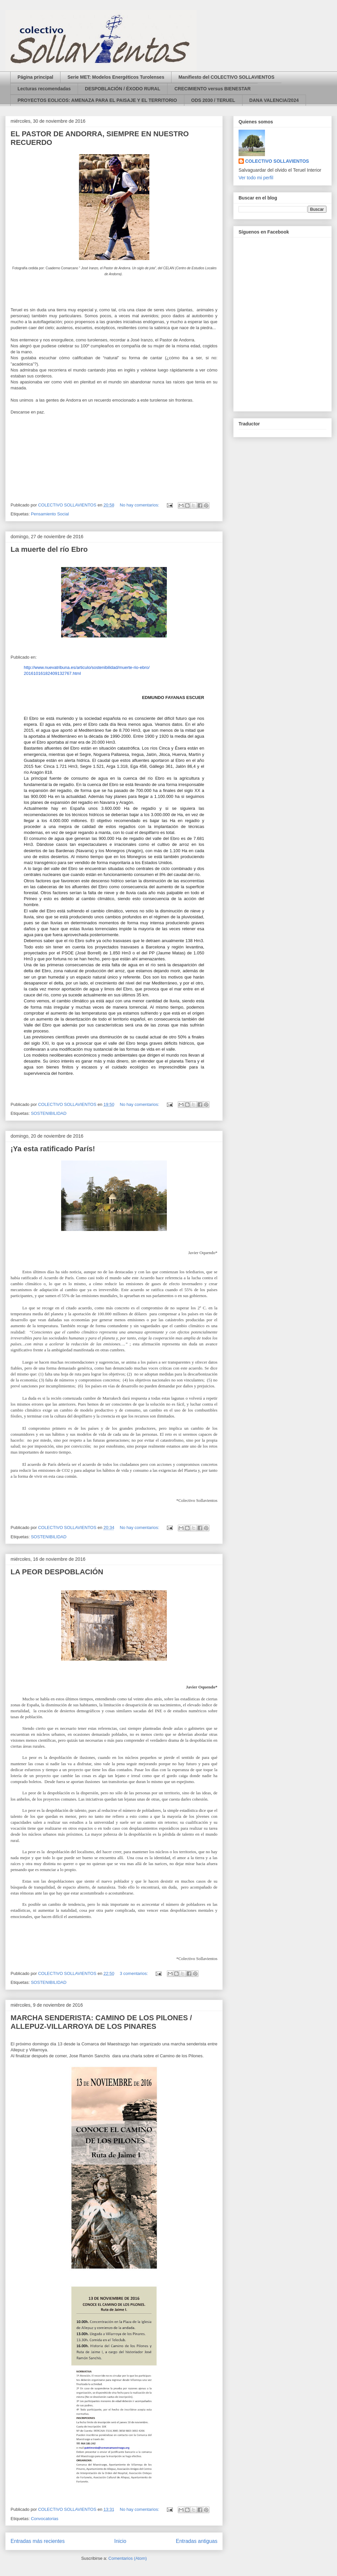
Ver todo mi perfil (256, 177)
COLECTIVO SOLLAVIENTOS (277, 161)
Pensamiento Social (50, 513)
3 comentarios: (134, 1973)
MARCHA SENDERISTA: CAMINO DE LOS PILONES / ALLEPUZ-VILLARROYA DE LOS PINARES (101, 2022)
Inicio (120, 2541)
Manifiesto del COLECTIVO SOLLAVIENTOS (226, 77)
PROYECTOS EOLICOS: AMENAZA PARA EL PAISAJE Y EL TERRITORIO (97, 100)
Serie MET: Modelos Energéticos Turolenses (115, 77)
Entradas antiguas (196, 2541)
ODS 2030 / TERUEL (213, 100)
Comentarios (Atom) (127, 2558)
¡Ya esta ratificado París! (53, 1149)
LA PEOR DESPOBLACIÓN (57, 1572)
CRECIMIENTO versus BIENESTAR (212, 88)
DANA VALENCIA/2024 (274, 100)
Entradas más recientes (38, 2541)
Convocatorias (44, 2518)
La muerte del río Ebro (49, 549)
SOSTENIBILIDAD (48, 1113)
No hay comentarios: (140, 504)
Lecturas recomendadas (44, 88)
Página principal (35, 77)
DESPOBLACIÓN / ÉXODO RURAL (122, 88)
